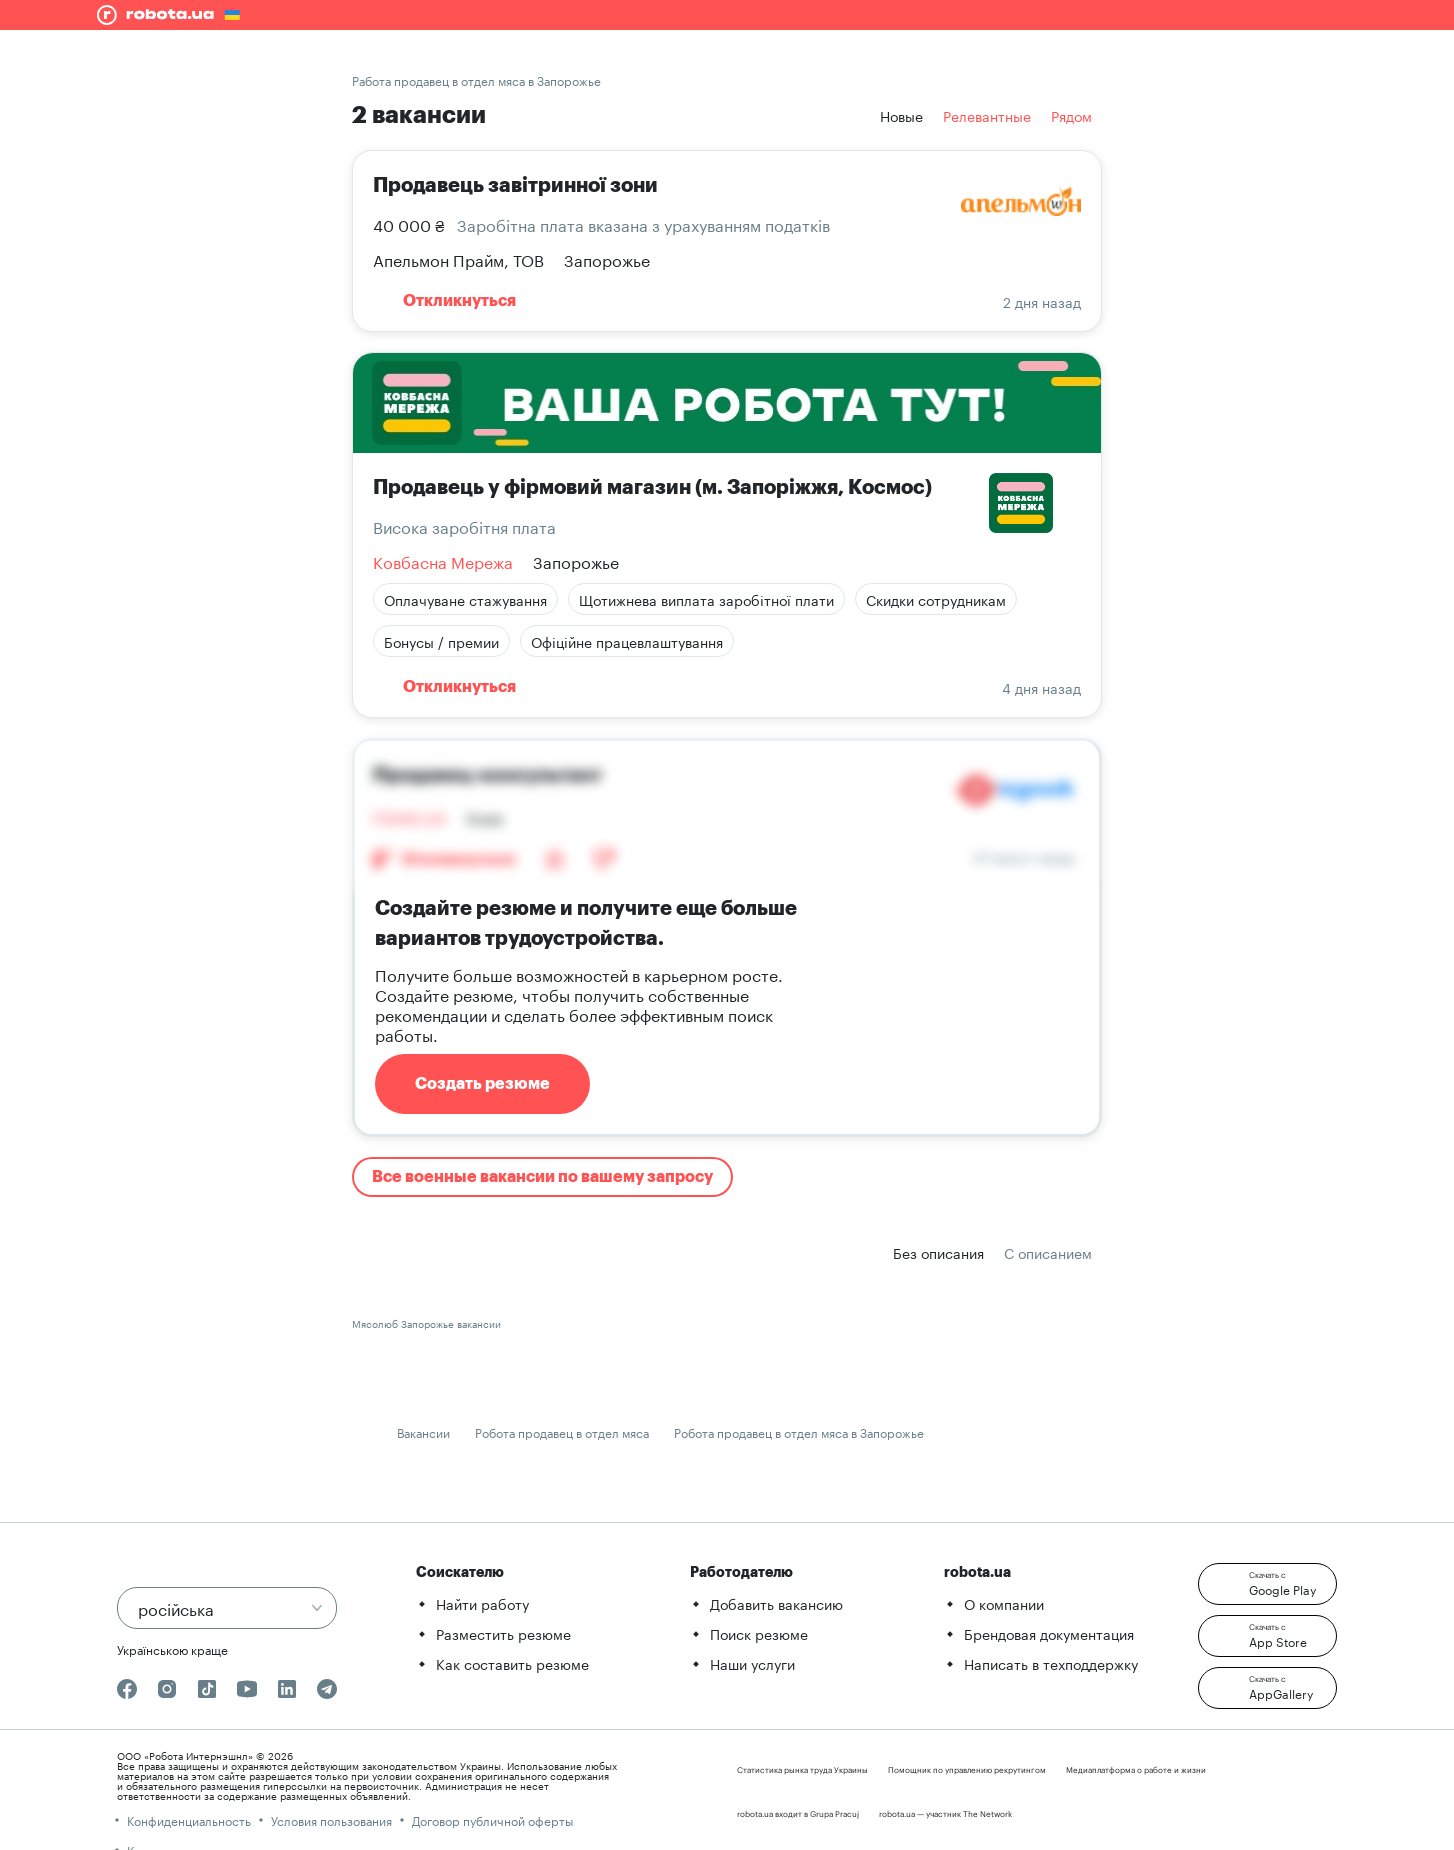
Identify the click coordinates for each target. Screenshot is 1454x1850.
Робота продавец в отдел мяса (562, 1431)
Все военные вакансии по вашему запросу (542, 1177)
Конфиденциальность (189, 1819)
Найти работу (482, 1603)
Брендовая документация (1049, 1633)
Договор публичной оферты (492, 1819)
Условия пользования (331, 1819)
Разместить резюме (503, 1633)
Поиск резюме (759, 1633)
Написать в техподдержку (1051, 1663)
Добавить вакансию (776, 1603)
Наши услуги (752, 1663)
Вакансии (423, 1431)
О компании (1004, 1603)
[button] (1267, 1584)
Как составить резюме (512, 1663)
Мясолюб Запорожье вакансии (426, 1323)
